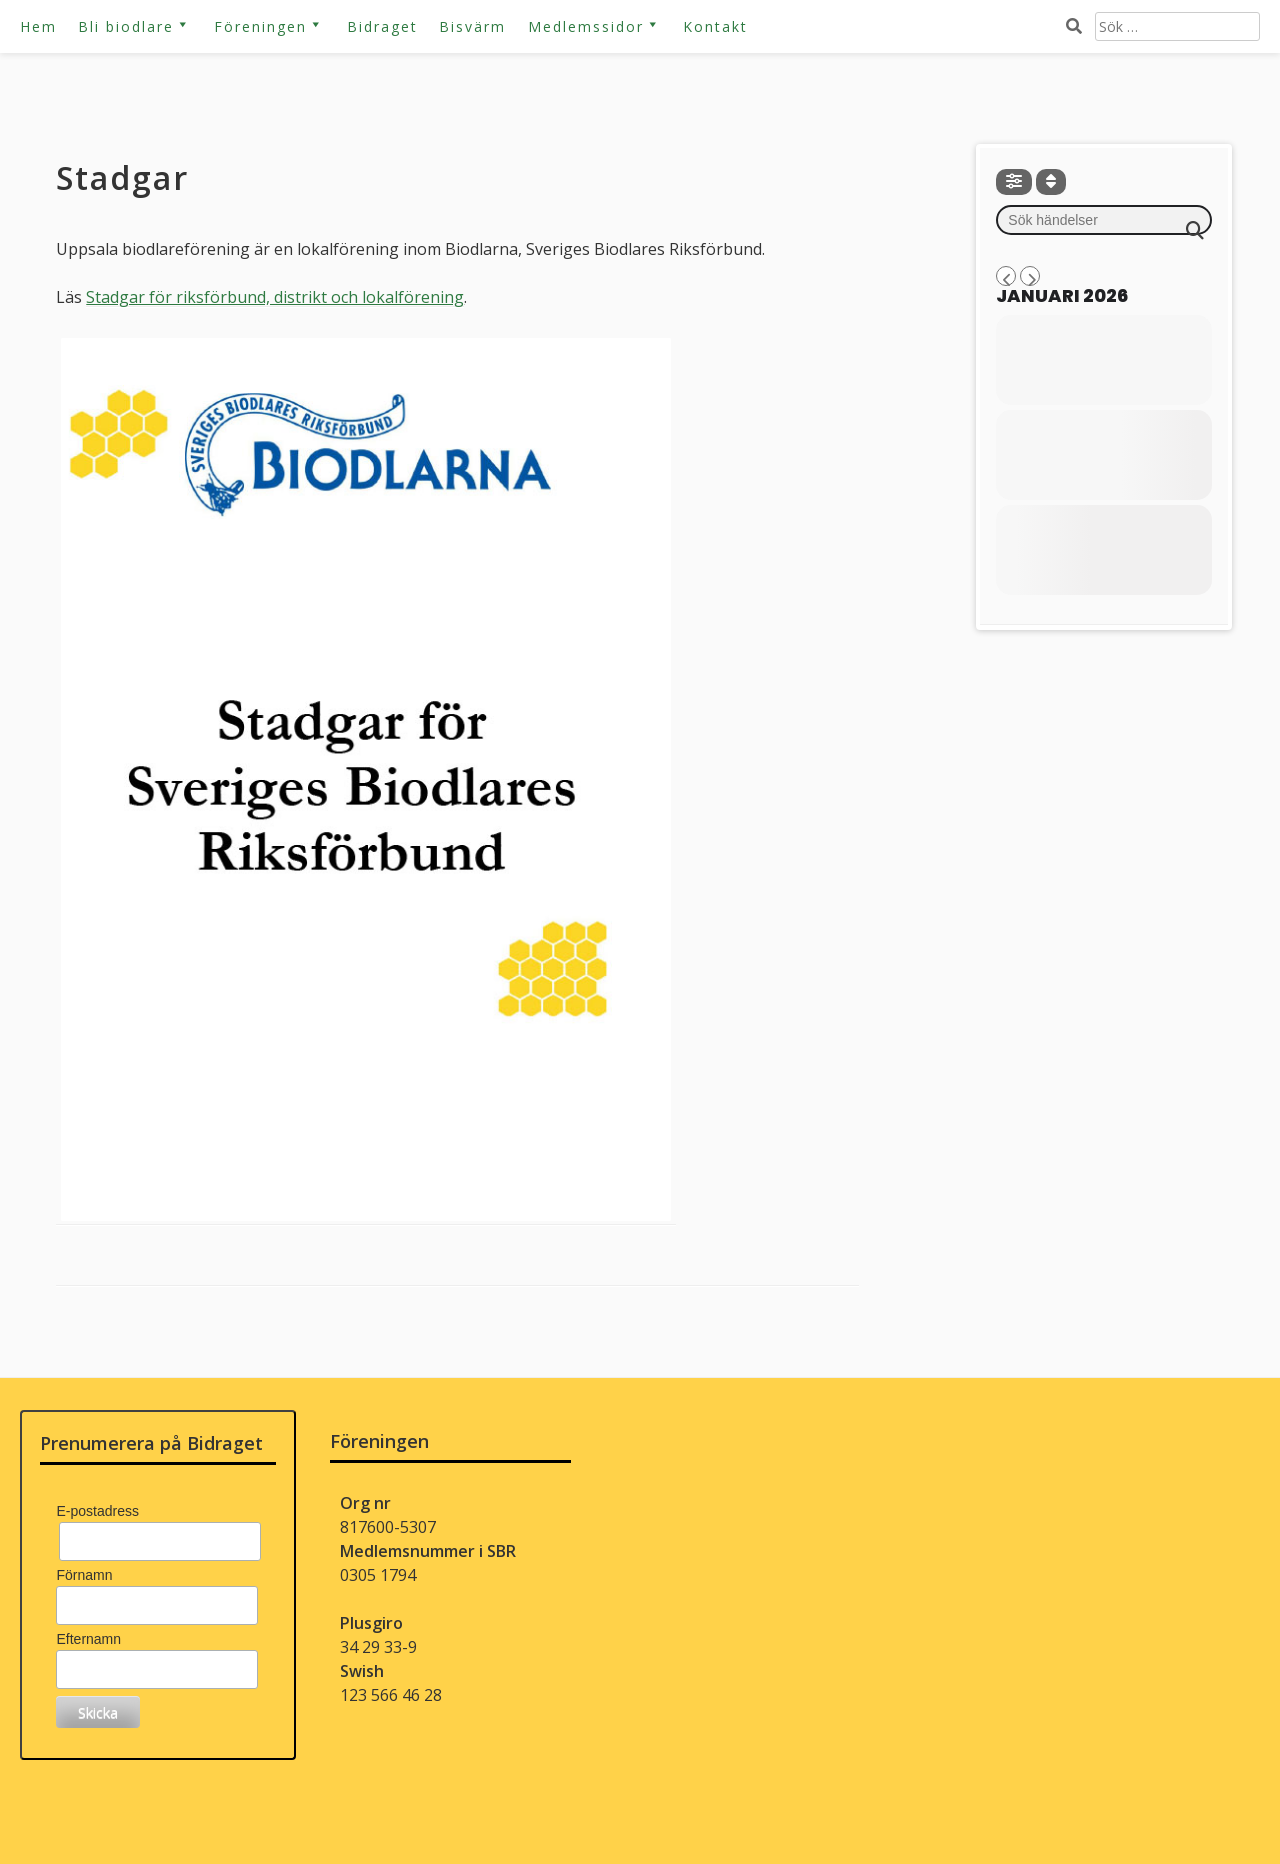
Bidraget (382, 26)
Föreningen (260, 26)
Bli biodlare (126, 26)
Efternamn (88, 1639)
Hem (38, 26)
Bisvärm (472, 26)
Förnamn (84, 1575)
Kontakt (715, 26)
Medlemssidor (586, 26)
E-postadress (97, 1511)
